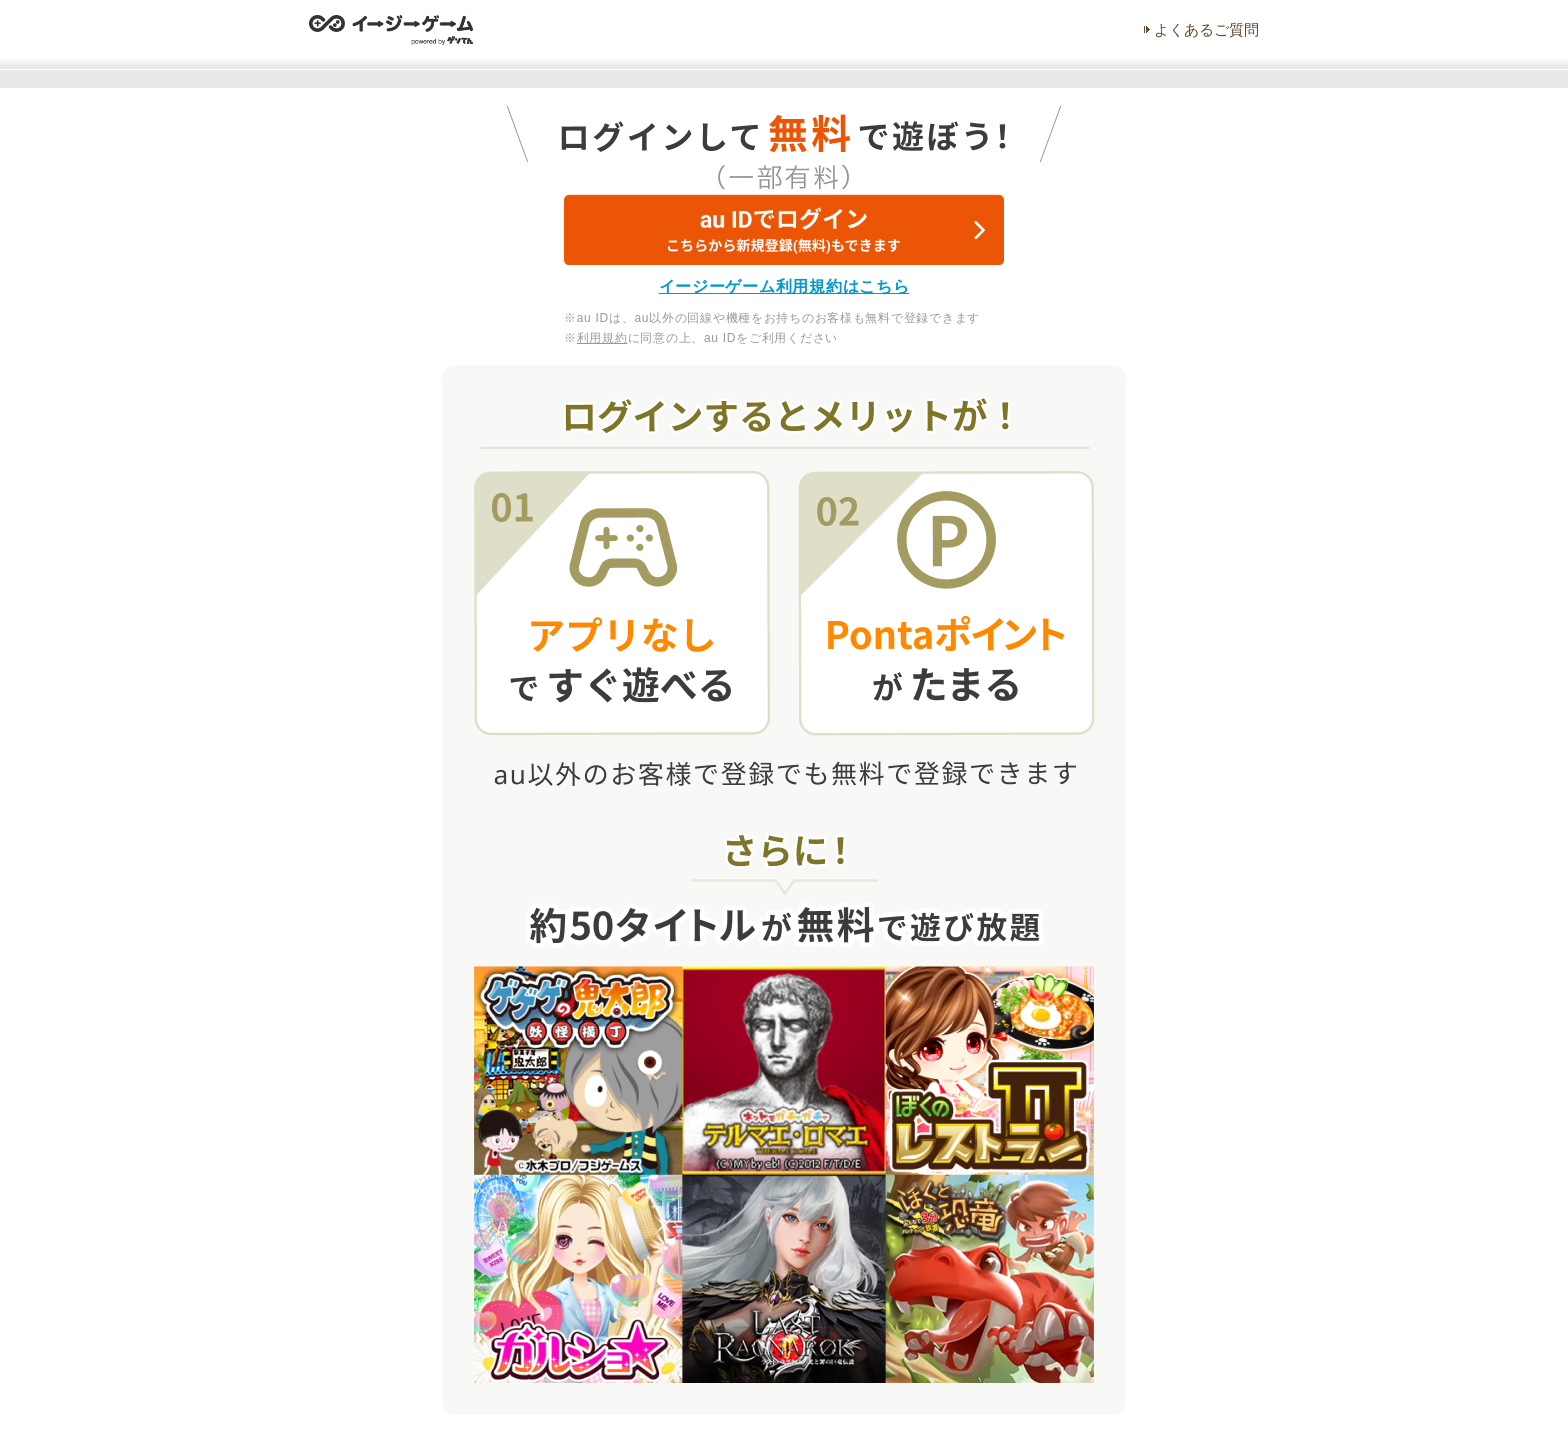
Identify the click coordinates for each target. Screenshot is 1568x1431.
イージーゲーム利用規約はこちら (784, 286)
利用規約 (602, 338)
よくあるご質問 (1206, 29)
